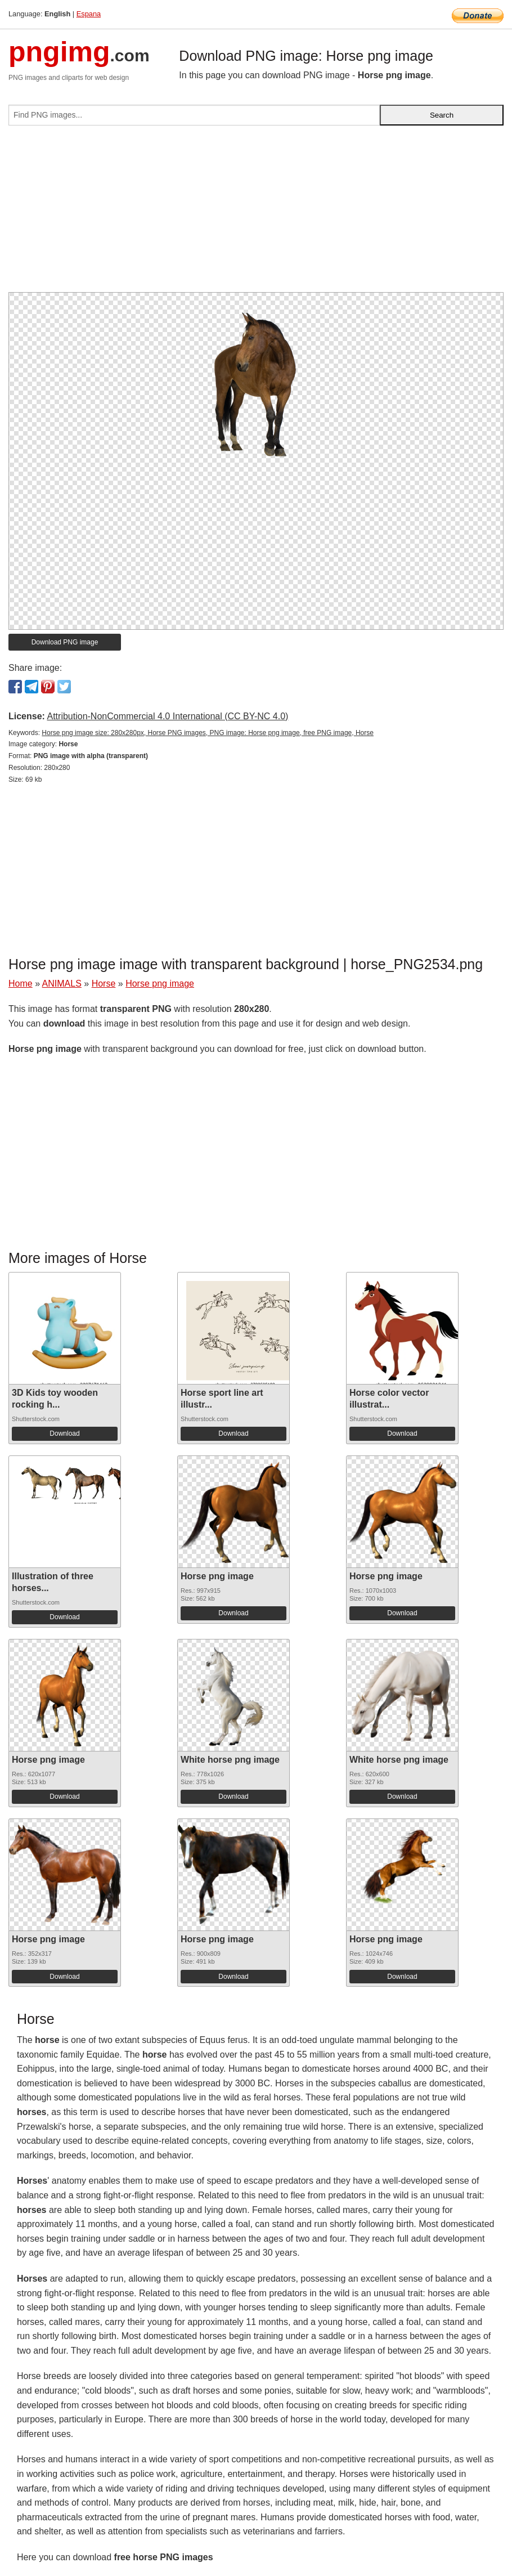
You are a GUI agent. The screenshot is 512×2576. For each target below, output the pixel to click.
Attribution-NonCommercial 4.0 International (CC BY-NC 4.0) (167, 716)
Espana (89, 14)
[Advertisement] (256, 213)
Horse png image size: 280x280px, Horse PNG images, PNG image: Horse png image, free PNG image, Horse (208, 733)
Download (64, 1433)
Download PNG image (65, 642)
